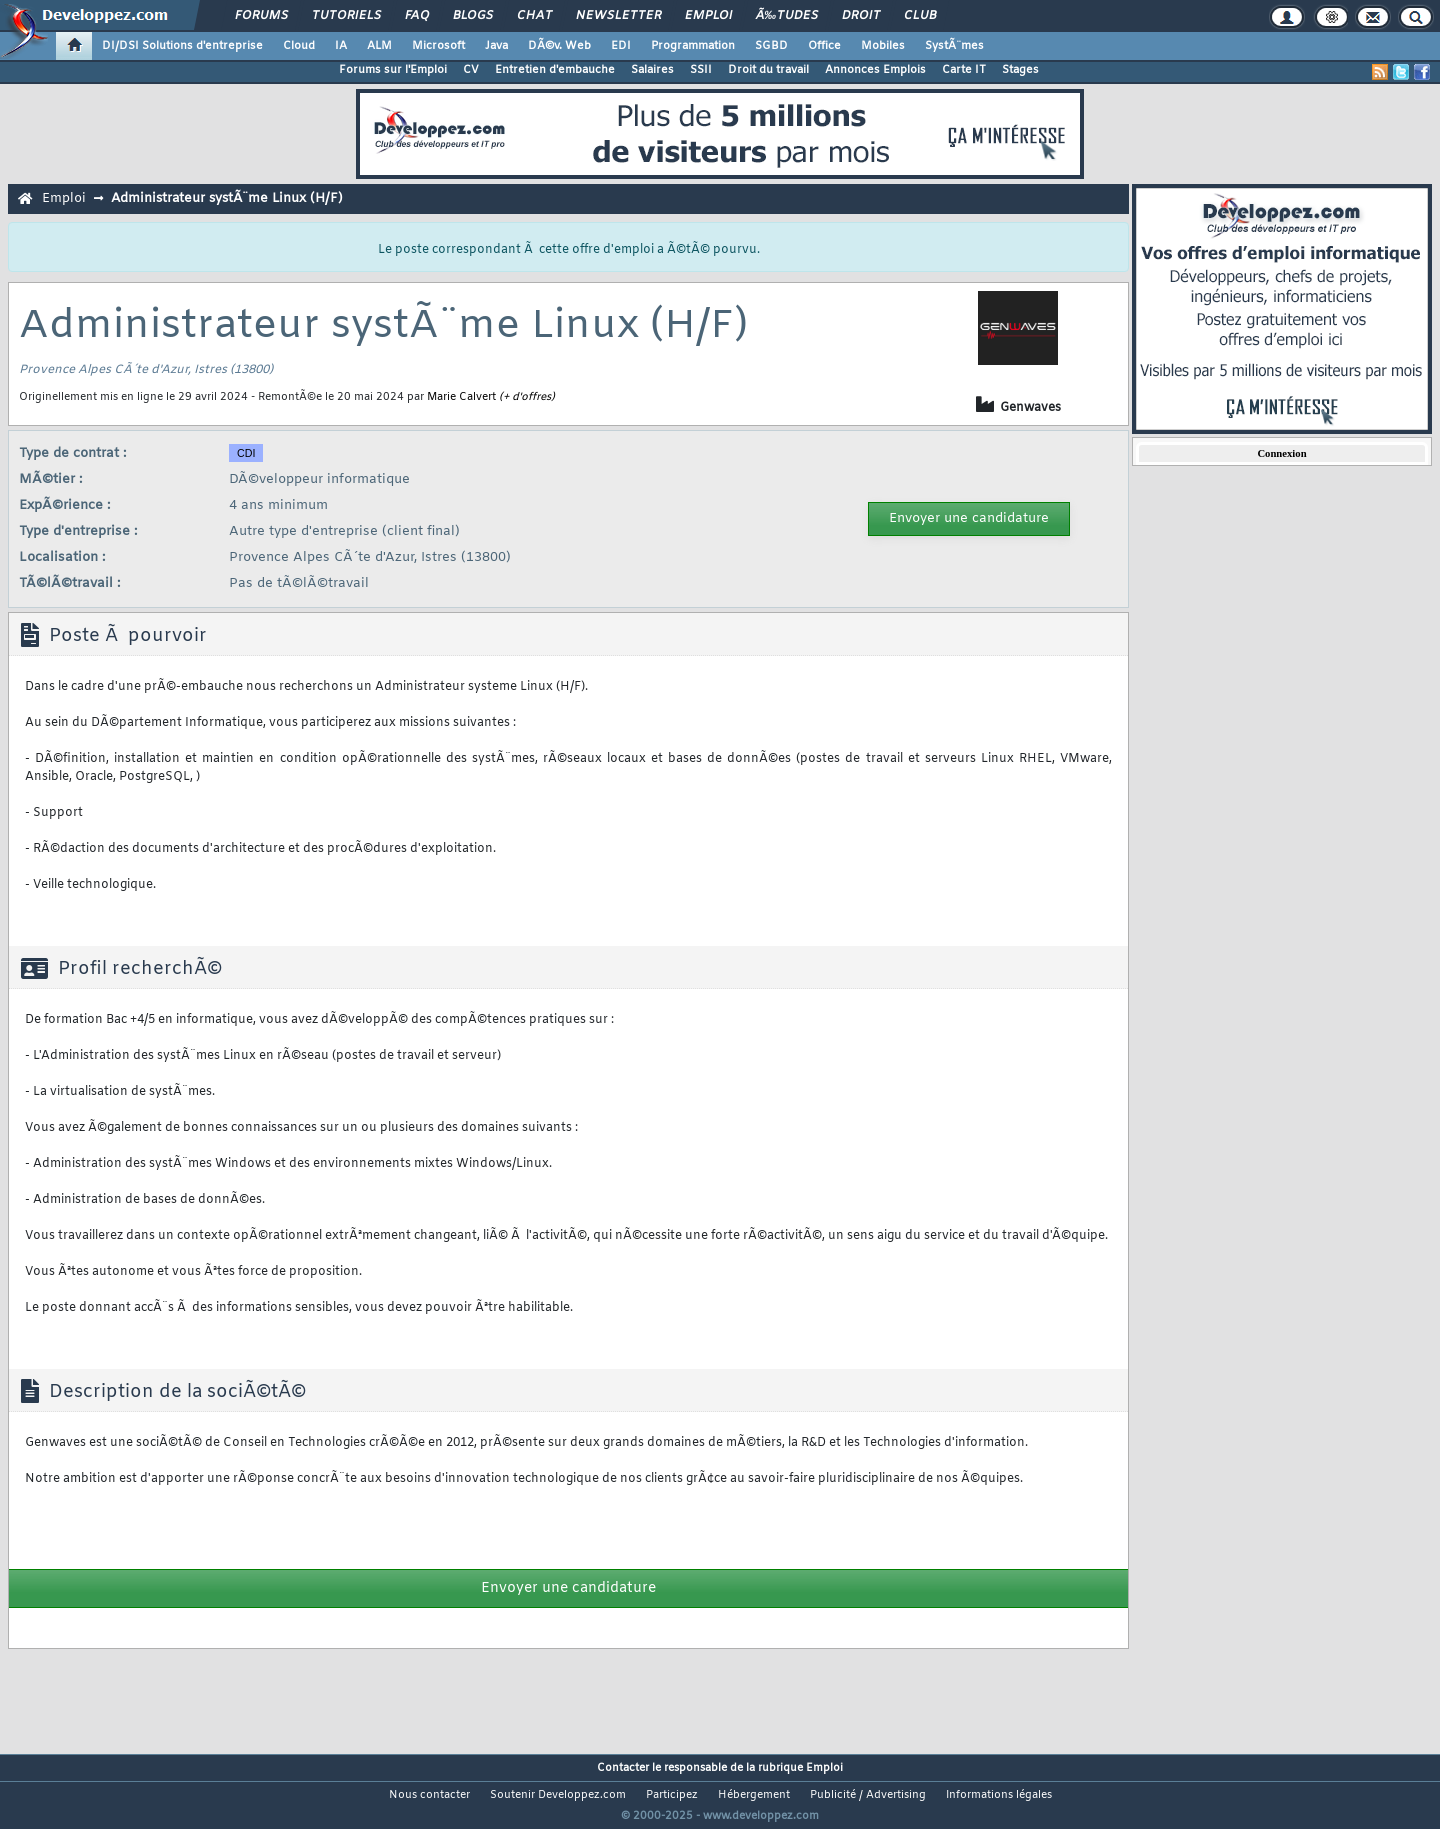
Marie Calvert (461, 397)
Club (920, 16)
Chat (534, 16)
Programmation (693, 46)
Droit (861, 16)
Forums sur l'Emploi (393, 70)
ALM (379, 46)
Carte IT (964, 70)
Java (496, 46)
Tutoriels (346, 16)
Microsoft (438, 46)
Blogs (473, 16)
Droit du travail (768, 70)
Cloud (299, 46)
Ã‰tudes (787, 16)
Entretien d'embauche (555, 70)
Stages (1020, 70)
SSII (701, 70)
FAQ (417, 16)
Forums (261, 16)
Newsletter (618, 16)
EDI (621, 46)
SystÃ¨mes (954, 46)
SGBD (771, 46)
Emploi (708, 16)
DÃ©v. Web (559, 46)
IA (341, 46)
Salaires (652, 70)
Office (824, 46)
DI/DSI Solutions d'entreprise (182, 46)
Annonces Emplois (875, 70)
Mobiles (883, 46)
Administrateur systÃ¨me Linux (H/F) (227, 198)
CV (471, 70)
